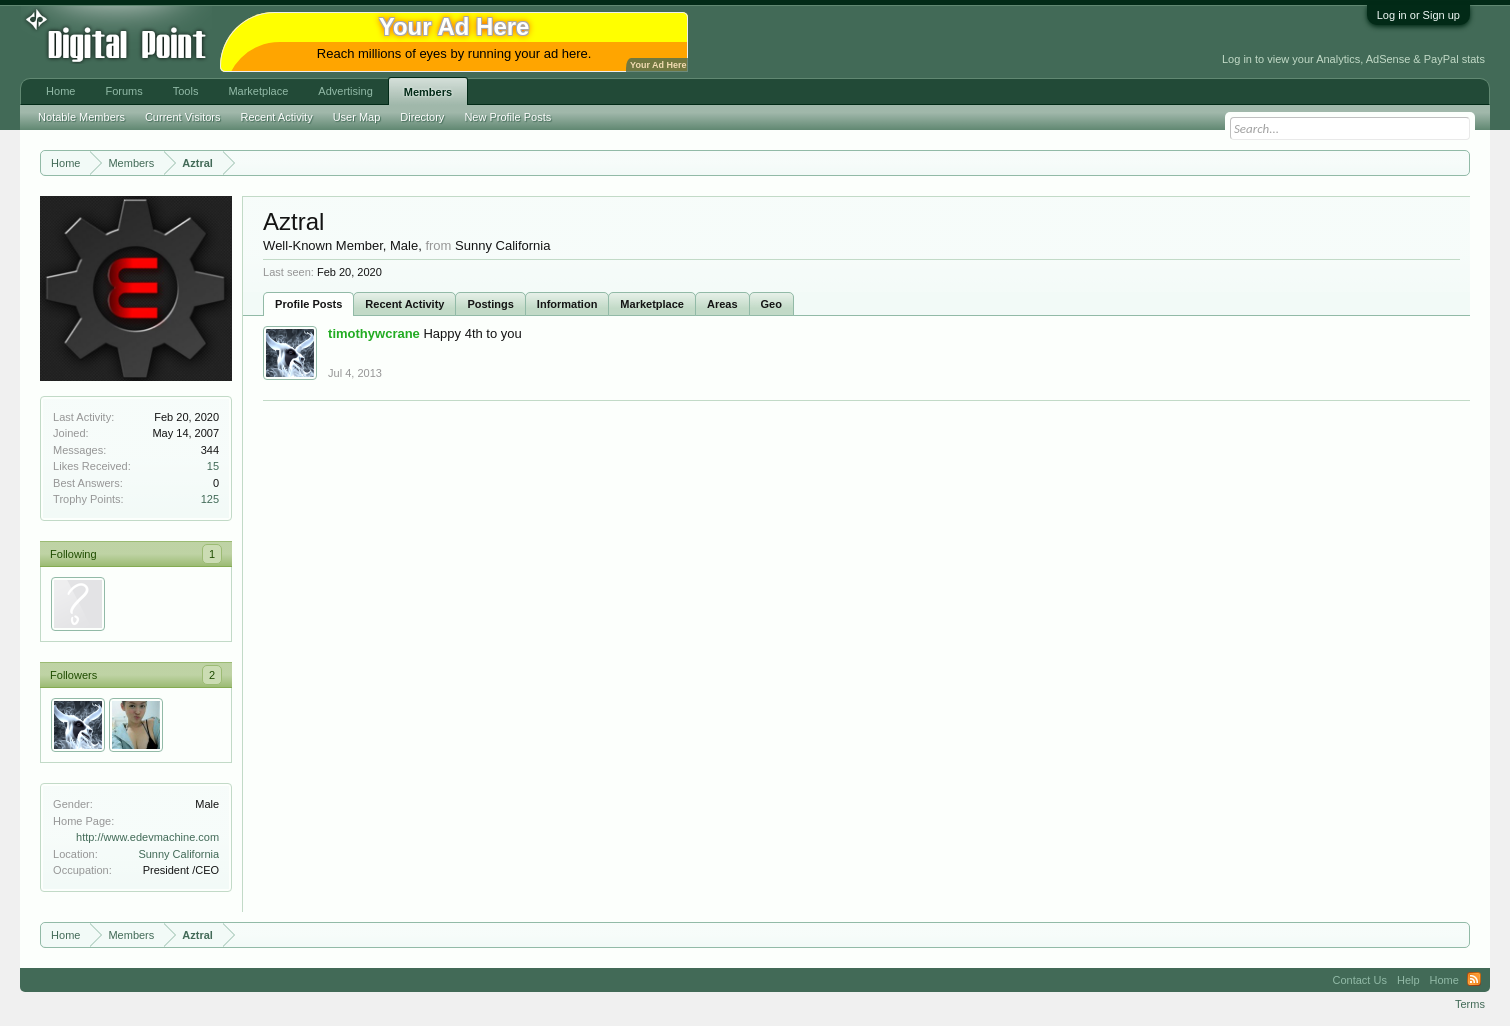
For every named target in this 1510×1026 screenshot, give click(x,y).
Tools (186, 91)
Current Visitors (183, 117)
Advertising (345, 91)
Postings (490, 304)
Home (60, 91)
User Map (357, 117)
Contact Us (1360, 980)
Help (1408, 980)
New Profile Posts (507, 117)
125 (210, 499)
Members (428, 92)
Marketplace (652, 304)
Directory (422, 117)
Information (567, 304)
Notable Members (81, 117)
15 (213, 466)
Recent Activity (404, 304)
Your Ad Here (658, 65)
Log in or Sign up (1418, 15)
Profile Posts (308, 304)
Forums (123, 91)
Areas (722, 304)
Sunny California (178, 854)
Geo (771, 304)
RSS (1474, 980)
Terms (1470, 1004)
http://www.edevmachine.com (147, 837)
